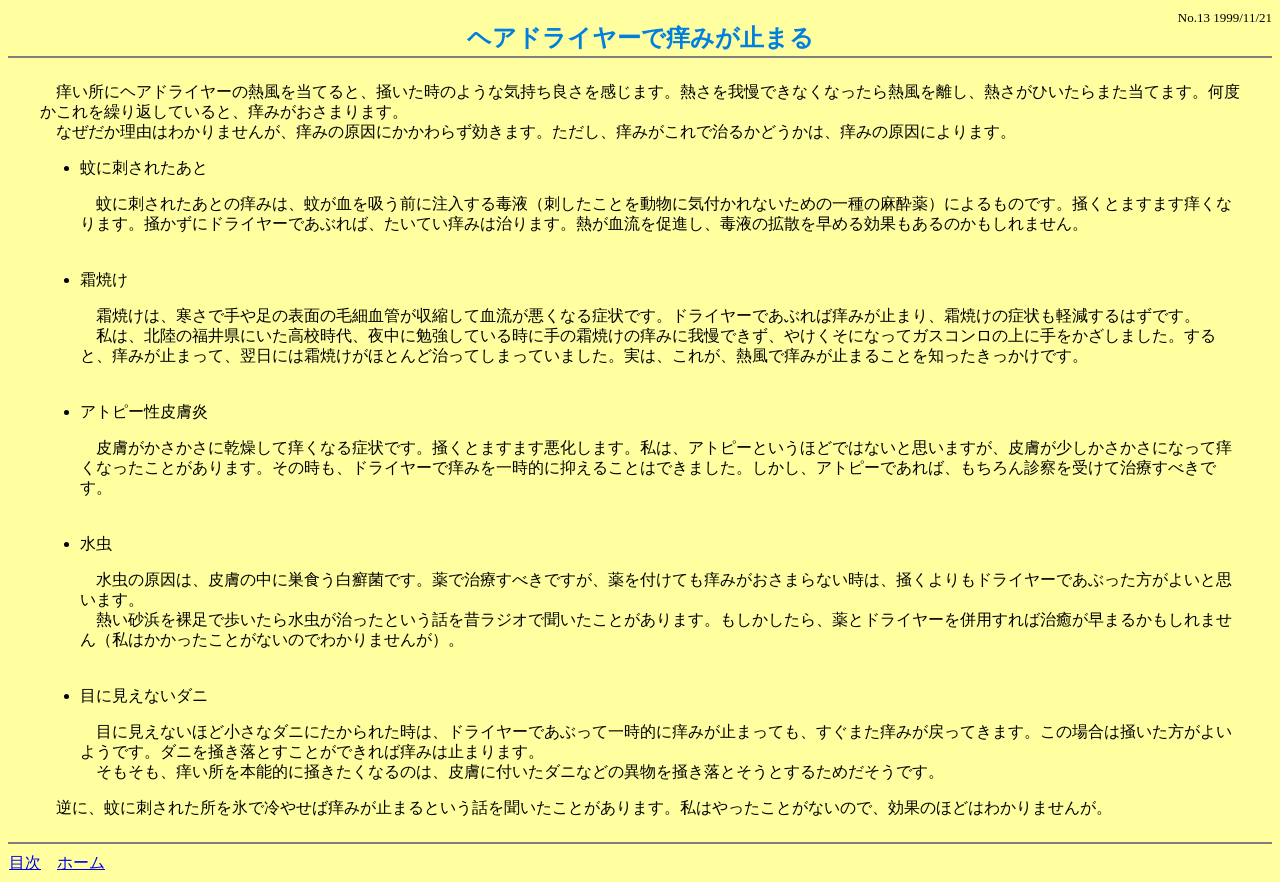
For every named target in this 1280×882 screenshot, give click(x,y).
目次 (25, 862)
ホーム (81, 862)
